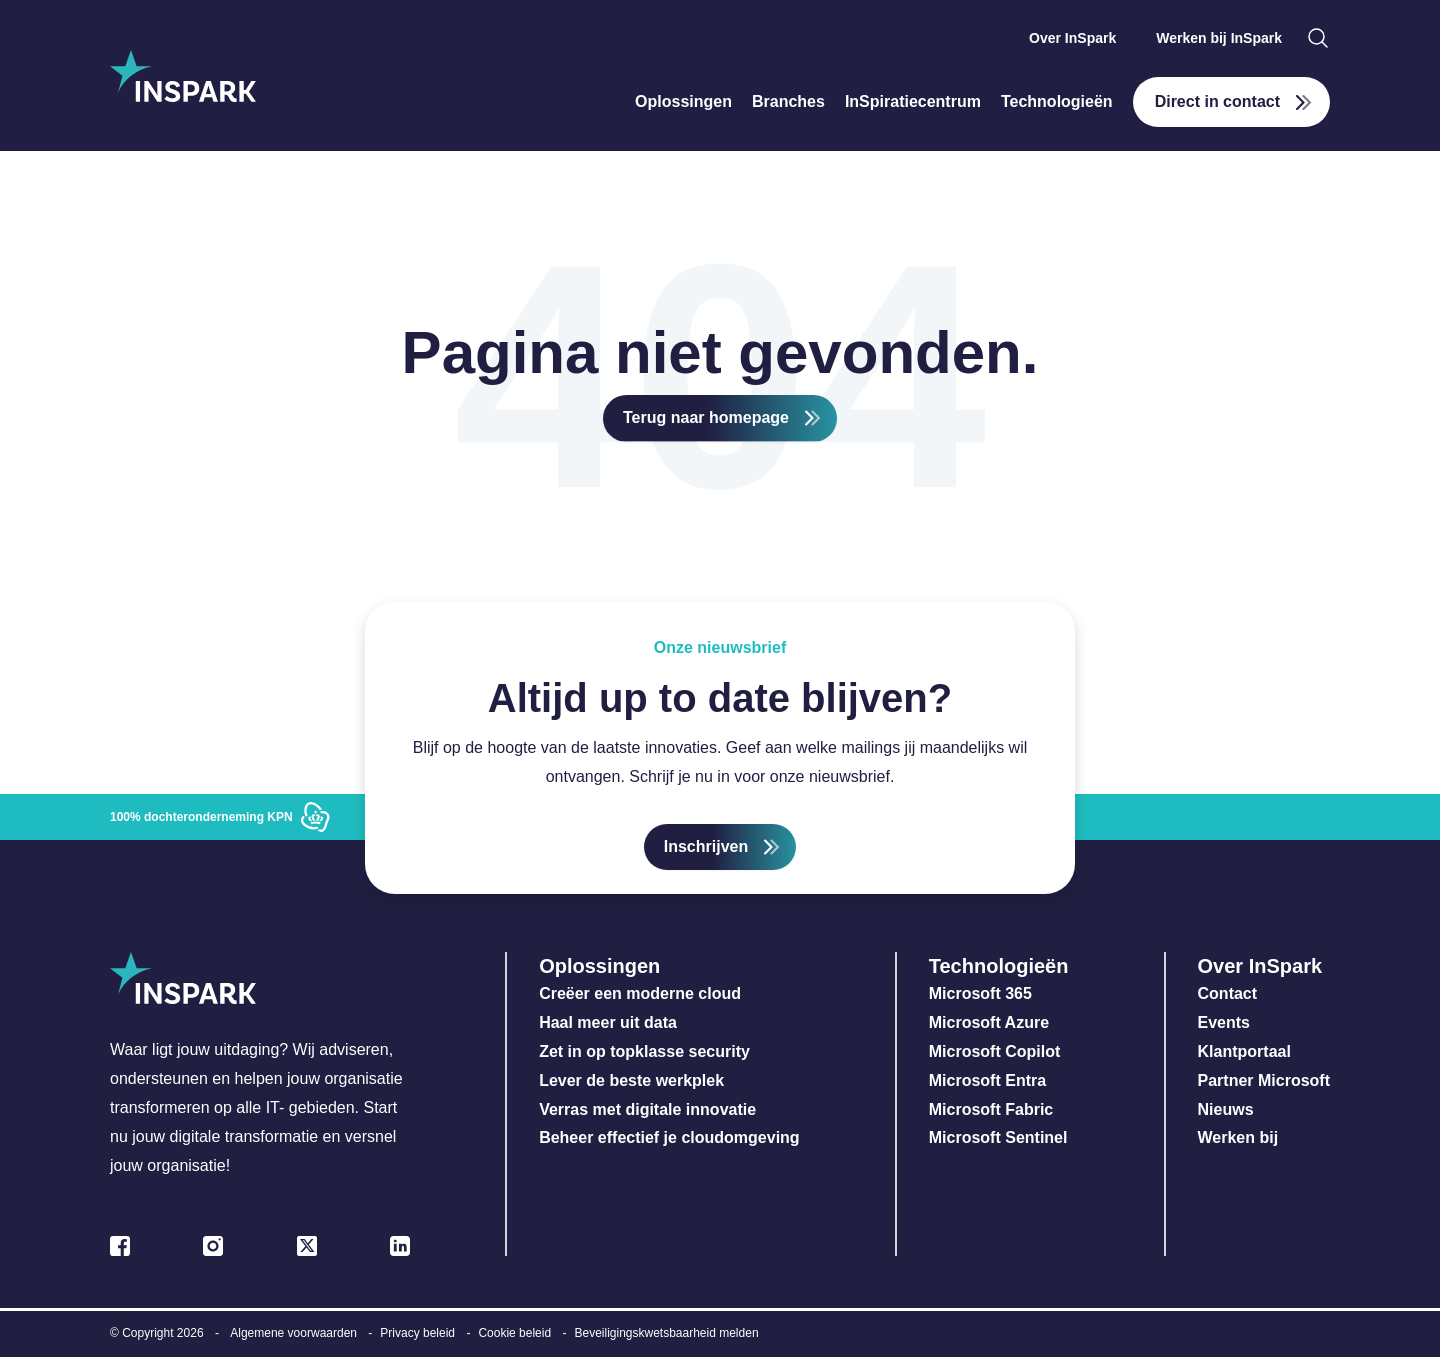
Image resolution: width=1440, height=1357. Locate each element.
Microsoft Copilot (995, 1051)
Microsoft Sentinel (998, 1137)
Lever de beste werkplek (631, 1080)
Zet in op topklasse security (644, 1051)
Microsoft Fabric (991, 1109)
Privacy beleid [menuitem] (417, 1333)
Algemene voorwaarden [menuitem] (293, 1333)
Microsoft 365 (980, 993)
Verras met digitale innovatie (647, 1109)
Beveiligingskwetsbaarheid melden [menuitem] (666, 1333)
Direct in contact (1217, 101)
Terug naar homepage (706, 417)
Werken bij (1238, 1137)
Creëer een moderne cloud (640, 993)
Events (1224, 1022)
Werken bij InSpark (1219, 38)
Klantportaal (1244, 1051)
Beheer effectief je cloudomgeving (669, 1137)
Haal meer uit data (608, 1022)
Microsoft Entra (990, 1080)
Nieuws (1226, 1109)
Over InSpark (1072, 38)
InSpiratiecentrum (913, 101)
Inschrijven (706, 846)
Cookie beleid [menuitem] (514, 1333)
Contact (1228, 993)
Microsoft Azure (989, 1022)
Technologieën (1057, 101)
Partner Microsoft (1264, 1080)
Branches (788, 101)
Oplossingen (683, 101)
